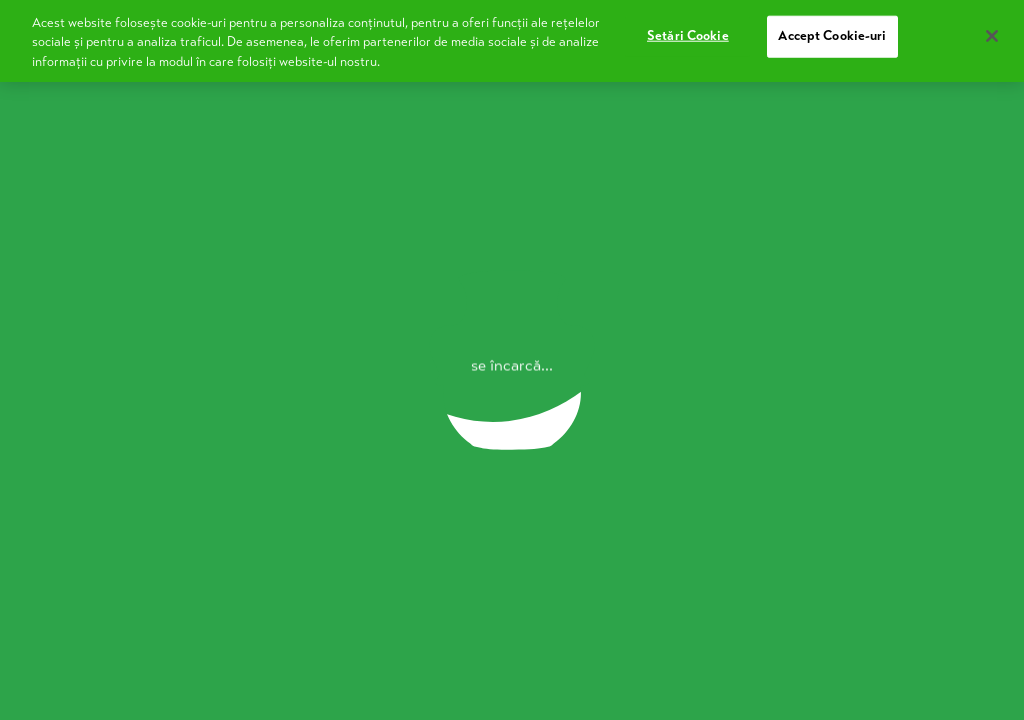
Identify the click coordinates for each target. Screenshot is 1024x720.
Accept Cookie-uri (832, 29)
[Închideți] (992, 29)
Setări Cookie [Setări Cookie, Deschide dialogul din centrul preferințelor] (688, 29)
